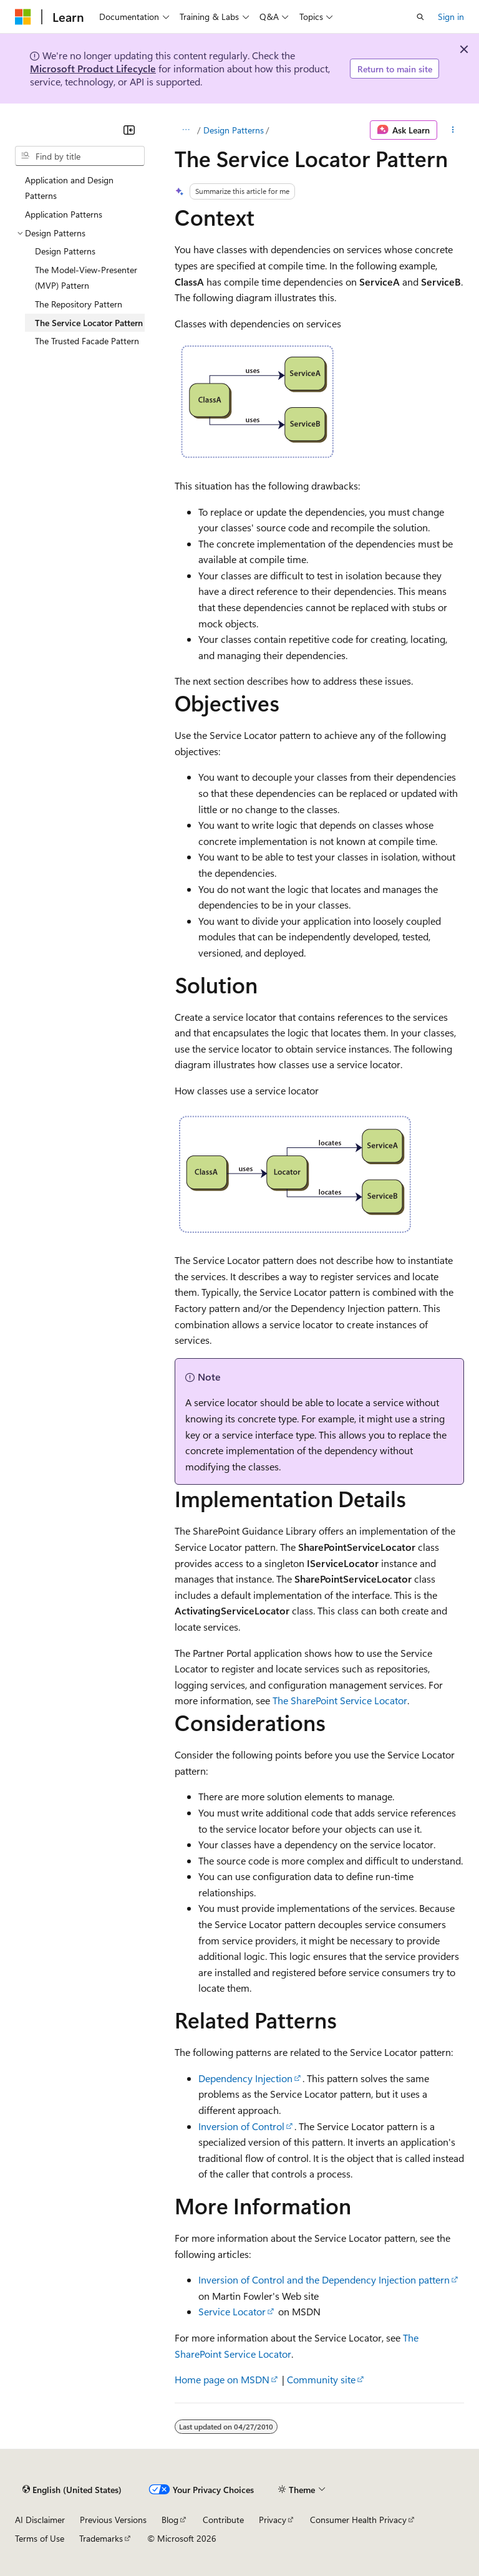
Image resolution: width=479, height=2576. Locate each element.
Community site (321, 2379)
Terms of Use (39, 2538)
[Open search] (420, 17)
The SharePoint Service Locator (340, 1700)
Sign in (451, 16)
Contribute (223, 2519)
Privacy (272, 2519)
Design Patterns (233, 130)
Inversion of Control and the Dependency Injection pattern (324, 2279)
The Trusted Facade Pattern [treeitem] (87, 341)
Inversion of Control (241, 2126)
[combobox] (80, 156)
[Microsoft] (23, 17)
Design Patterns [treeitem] (65, 251)
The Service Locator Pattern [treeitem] (89, 323)
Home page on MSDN (222, 2379)
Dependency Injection (245, 2078)
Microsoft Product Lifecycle (93, 68)
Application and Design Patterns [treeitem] (69, 188)
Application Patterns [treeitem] (63, 214)
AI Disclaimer (40, 2519)
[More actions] (453, 130)
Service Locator (232, 2311)
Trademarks (101, 2538)
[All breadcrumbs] (185, 130)
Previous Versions (113, 2519)
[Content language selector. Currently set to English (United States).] (72, 2489)
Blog (170, 2519)
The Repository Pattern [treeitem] (78, 304)
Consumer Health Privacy (358, 2519)
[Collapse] (129, 129)
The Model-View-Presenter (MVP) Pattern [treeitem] (86, 278)
